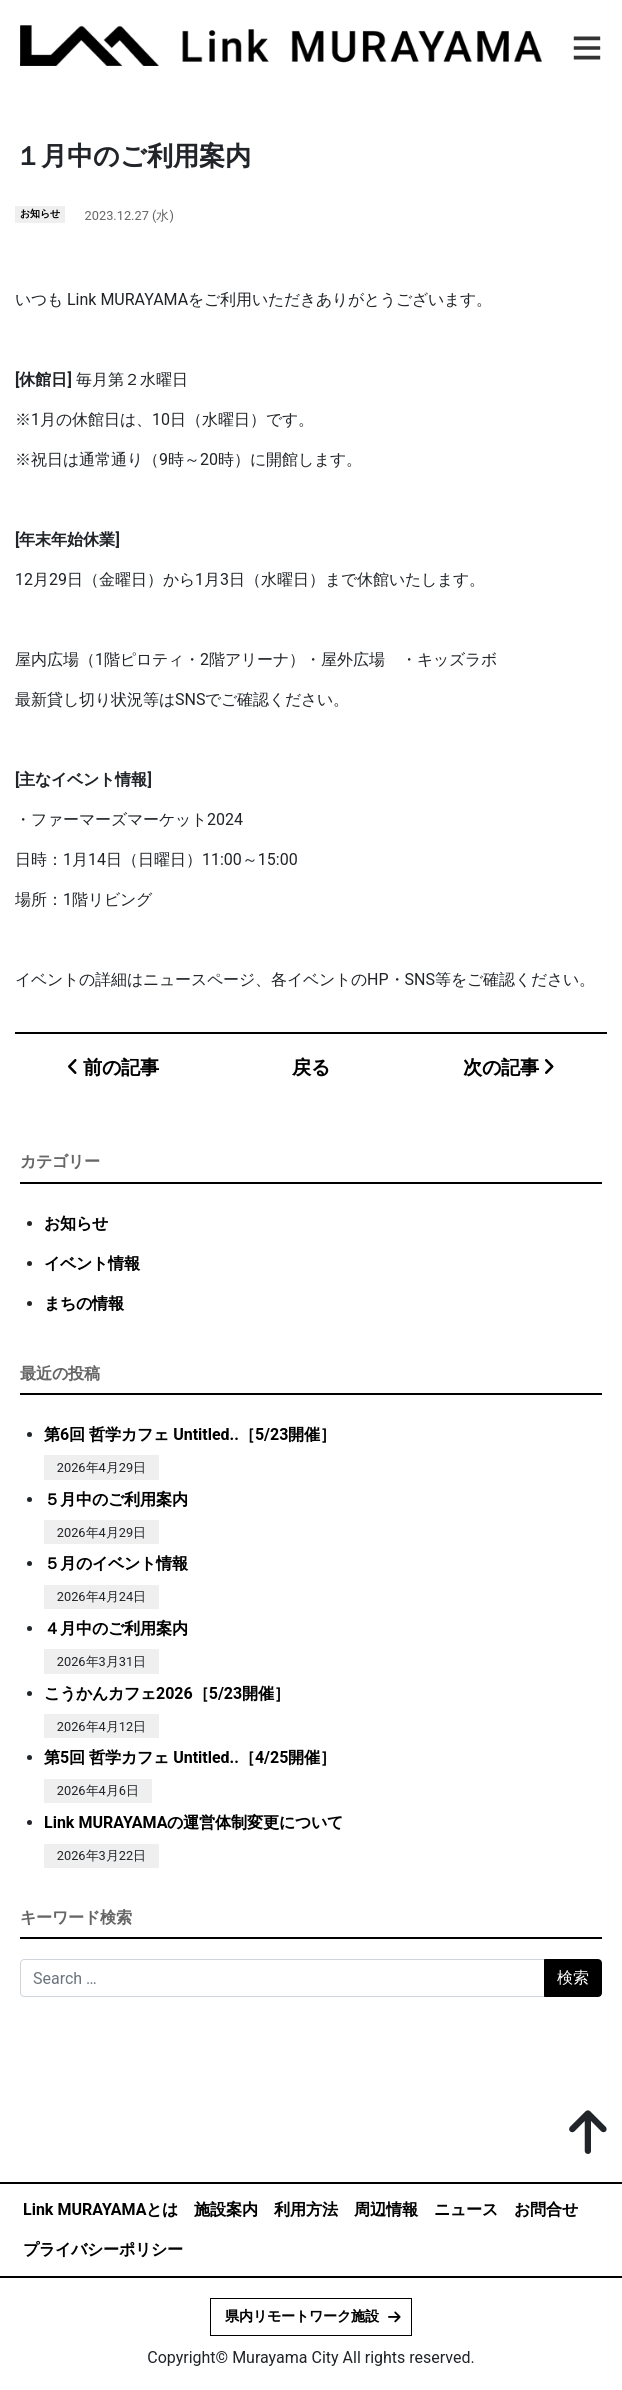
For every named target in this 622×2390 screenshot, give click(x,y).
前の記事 (113, 1067)
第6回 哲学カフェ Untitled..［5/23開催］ (190, 1434)
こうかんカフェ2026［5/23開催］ (167, 1693)
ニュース (466, 2209)
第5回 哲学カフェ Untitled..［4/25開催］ (190, 1757)
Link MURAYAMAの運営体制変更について (193, 1822)
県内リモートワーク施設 (302, 2316)
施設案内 (226, 2209)
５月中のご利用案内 (116, 1499)
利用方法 (306, 2209)
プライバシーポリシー (103, 2249)
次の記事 (508, 1067)
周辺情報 (386, 2209)
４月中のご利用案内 (116, 1628)
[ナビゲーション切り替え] (584, 45)
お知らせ (40, 213)
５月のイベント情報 (116, 1563)
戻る (311, 1067)
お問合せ (546, 2209)
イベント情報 (92, 1263)
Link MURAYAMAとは (100, 2209)
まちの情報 (84, 1303)
